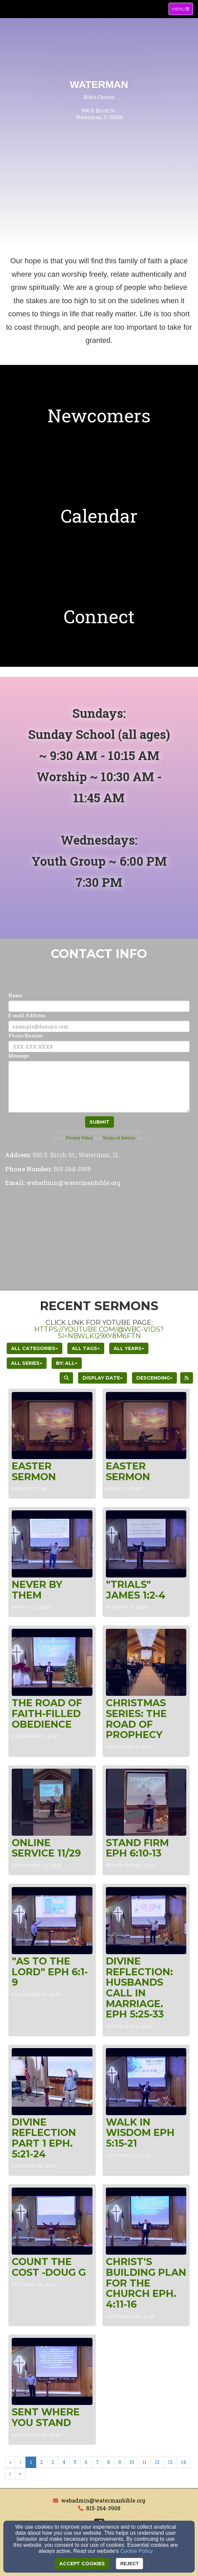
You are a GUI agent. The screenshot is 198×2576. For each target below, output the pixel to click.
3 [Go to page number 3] (52, 2462)
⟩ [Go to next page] (10, 2473)
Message (18, 1056)
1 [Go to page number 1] (31, 2462)
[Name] (99, 1006)
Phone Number (26, 1035)
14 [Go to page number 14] (183, 2462)
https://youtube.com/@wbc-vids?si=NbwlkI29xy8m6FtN (99, 1332)
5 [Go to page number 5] (75, 2462)
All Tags (86, 1348)
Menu (182, 8)
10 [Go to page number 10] (131, 2462)
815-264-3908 (103, 2508)
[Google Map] (99, 1240)
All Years (129, 1348)
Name (15, 995)
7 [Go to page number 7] (97, 2462)
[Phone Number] (99, 1046)
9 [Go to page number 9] (119, 2462)
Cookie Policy (136, 2551)
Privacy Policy (79, 1137)
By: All (66, 1363)
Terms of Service (119, 1137)
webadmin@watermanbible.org (103, 2500)
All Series (26, 1363)
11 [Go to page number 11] (144, 2462)
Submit (99, 1122)
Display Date (102, 1378)
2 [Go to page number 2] (41, 2462)
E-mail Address (26, 1015)
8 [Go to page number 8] (108, 2462)
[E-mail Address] (99, 1026)
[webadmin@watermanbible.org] (73, 1183)
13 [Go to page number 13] (170, 2462)
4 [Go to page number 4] (63, 2462)
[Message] (99, 1087)
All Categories (34, 1348)
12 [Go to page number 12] (157, 2462)
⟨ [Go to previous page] (20, 2462)
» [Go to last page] (20, 2473)
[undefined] (99, 415)
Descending (154, 1378)
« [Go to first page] (10, 2462)
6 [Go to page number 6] (86, 2462)
